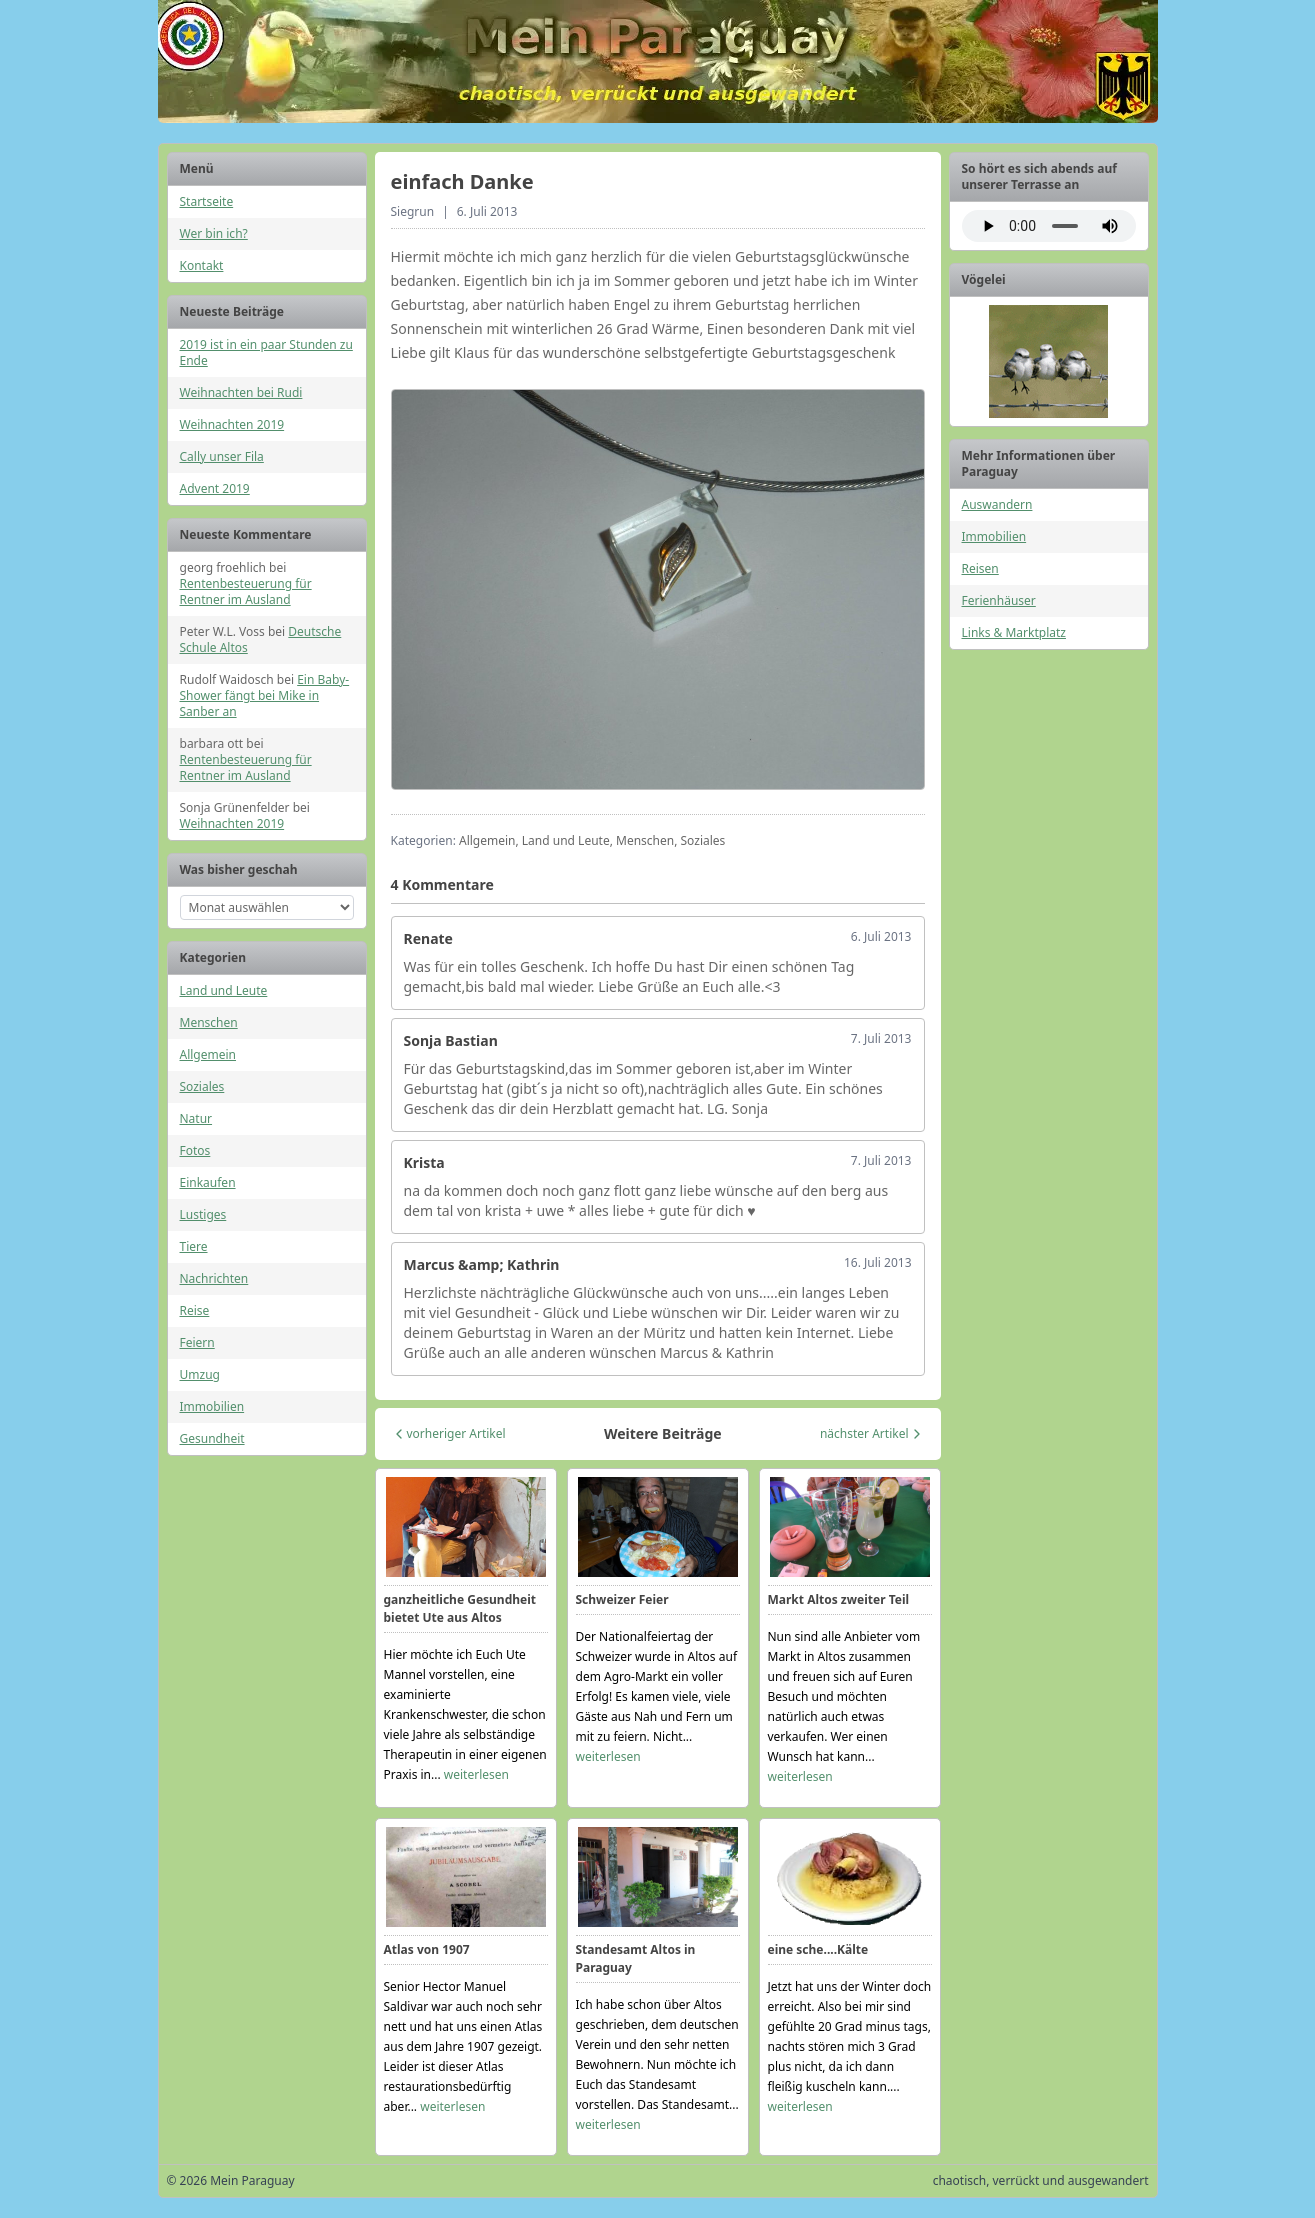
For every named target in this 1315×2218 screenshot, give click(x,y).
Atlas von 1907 (427, 1949)
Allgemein (208, 1054)
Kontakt (202, 265)
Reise (195, 1310)
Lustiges (203, 1214)
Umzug (200, 1374)
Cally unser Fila (222, 456)
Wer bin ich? (214, 233)
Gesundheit (212, 1438)
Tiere (194, 1246)
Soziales (202, 1086)
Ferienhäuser (999, 600)
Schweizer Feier (622, 1599)
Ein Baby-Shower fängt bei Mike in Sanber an (265, 695)
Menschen (209, 1022)
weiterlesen (476, 1774)
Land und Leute (224, 990)
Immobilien (212, 1406)
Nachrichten (214, 1278)
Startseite (207, 201)
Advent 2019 (215, 488)
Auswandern (997, 504)
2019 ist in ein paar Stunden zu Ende (266, 352)
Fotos (195, 1150)
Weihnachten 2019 (232, 424)
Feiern (197, 1342)
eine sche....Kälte (818, 1949)
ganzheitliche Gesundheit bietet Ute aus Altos (460, 1608)
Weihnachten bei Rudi (241, 392)
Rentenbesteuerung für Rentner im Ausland (246, 591)
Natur (196, 1118)
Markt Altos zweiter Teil (839, 1599)
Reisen (980, 568)
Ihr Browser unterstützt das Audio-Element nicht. (1049, 226)
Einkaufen (208, 1182)
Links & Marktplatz (1014, 632)
